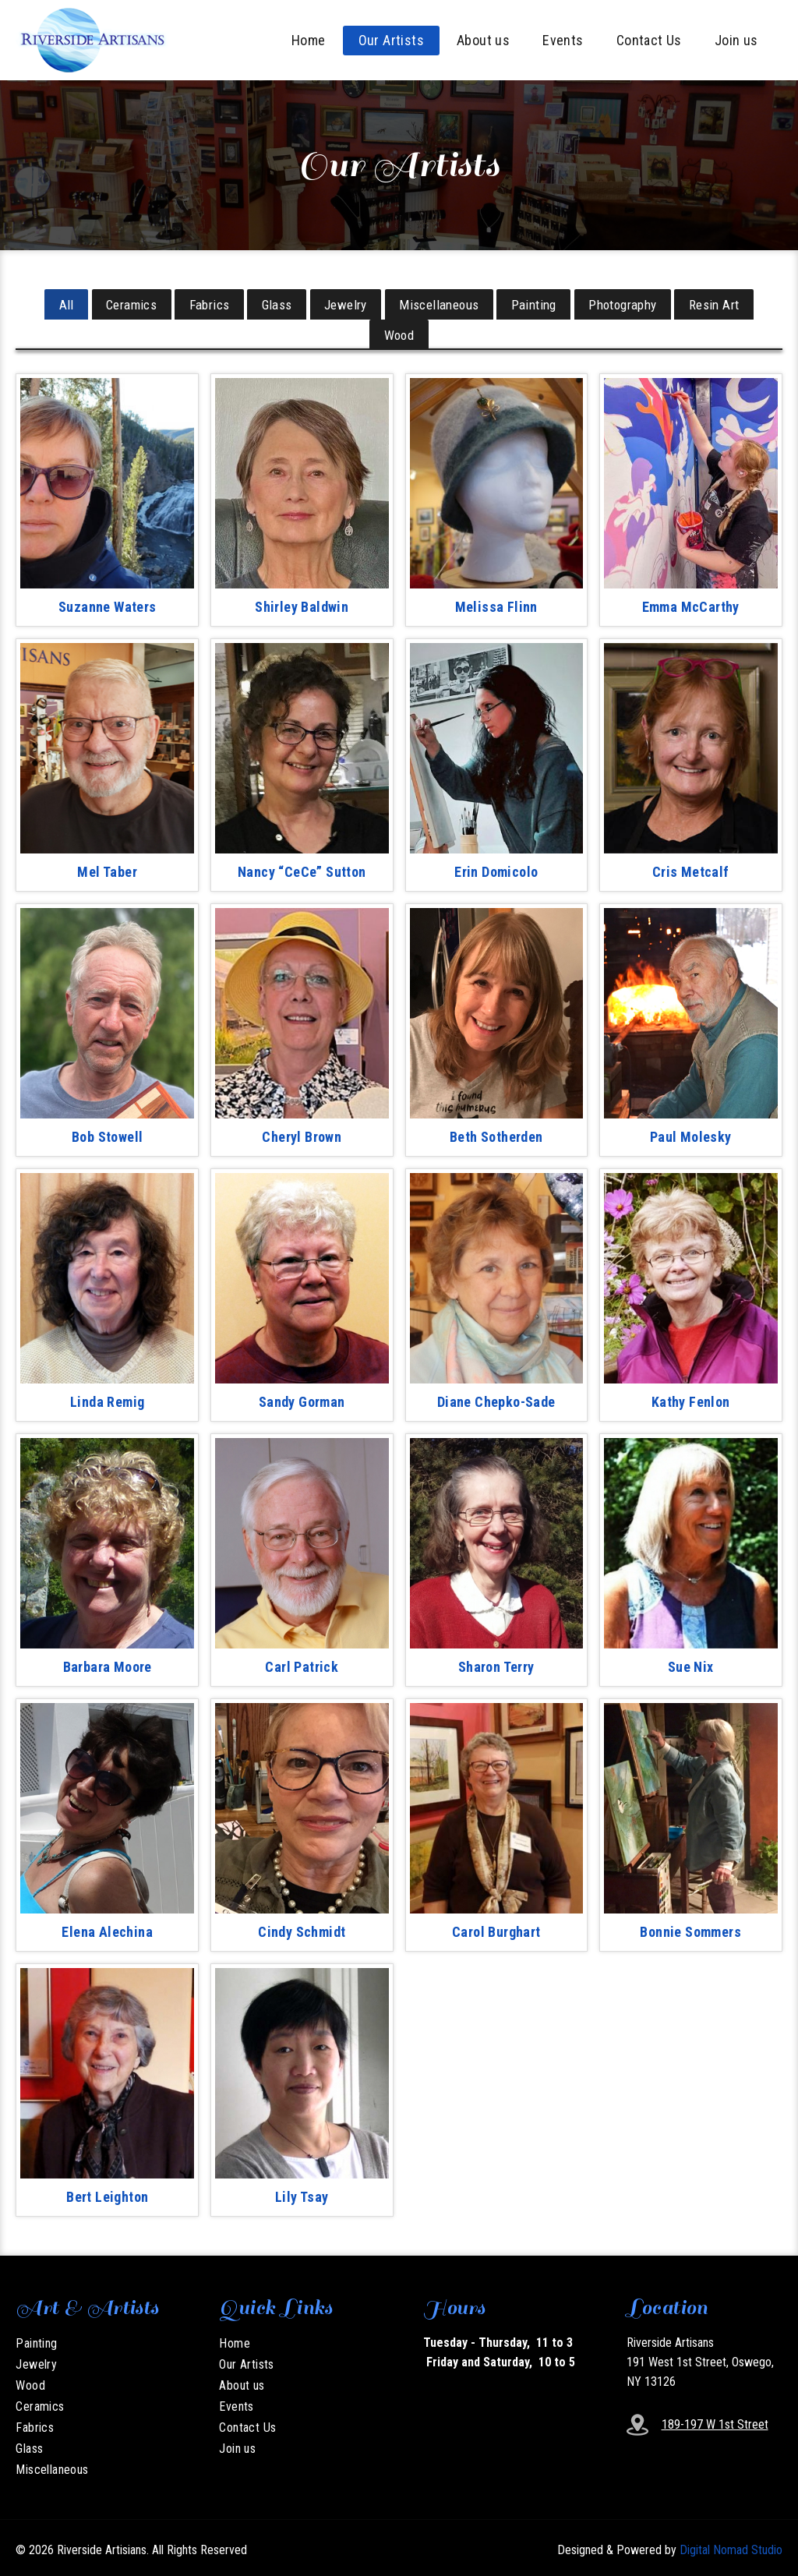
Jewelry (345, 303)
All (56, 303)
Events (562, 40)
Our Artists (391, 40)
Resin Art (723, 303)
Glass (275, 303)
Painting (538, 303)
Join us (736, 40)
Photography (629, 303)
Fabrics (204, 303)
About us (483, 40)
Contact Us (649, 40)
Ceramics (124, 303)
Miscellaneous (441, 303)
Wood (399, 331)
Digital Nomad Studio (731, 2545)
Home (308, 40)
